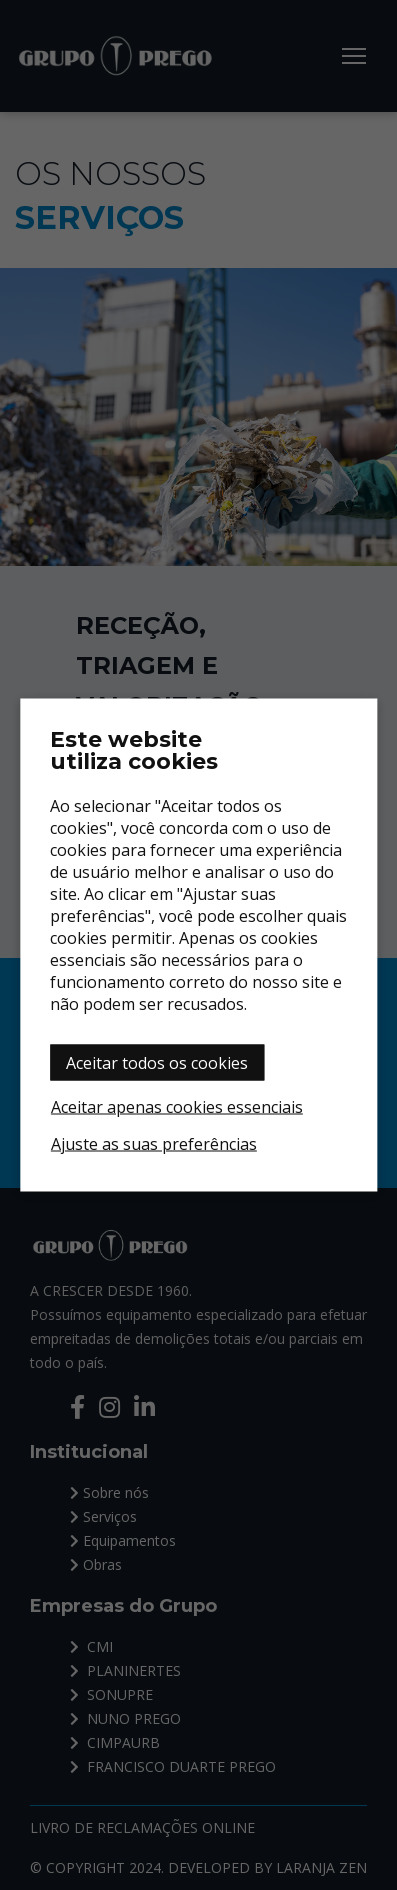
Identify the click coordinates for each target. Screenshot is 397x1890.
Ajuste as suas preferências (154, 1144)
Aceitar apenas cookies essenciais (177, 1107)
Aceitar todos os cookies (157, 1063)
